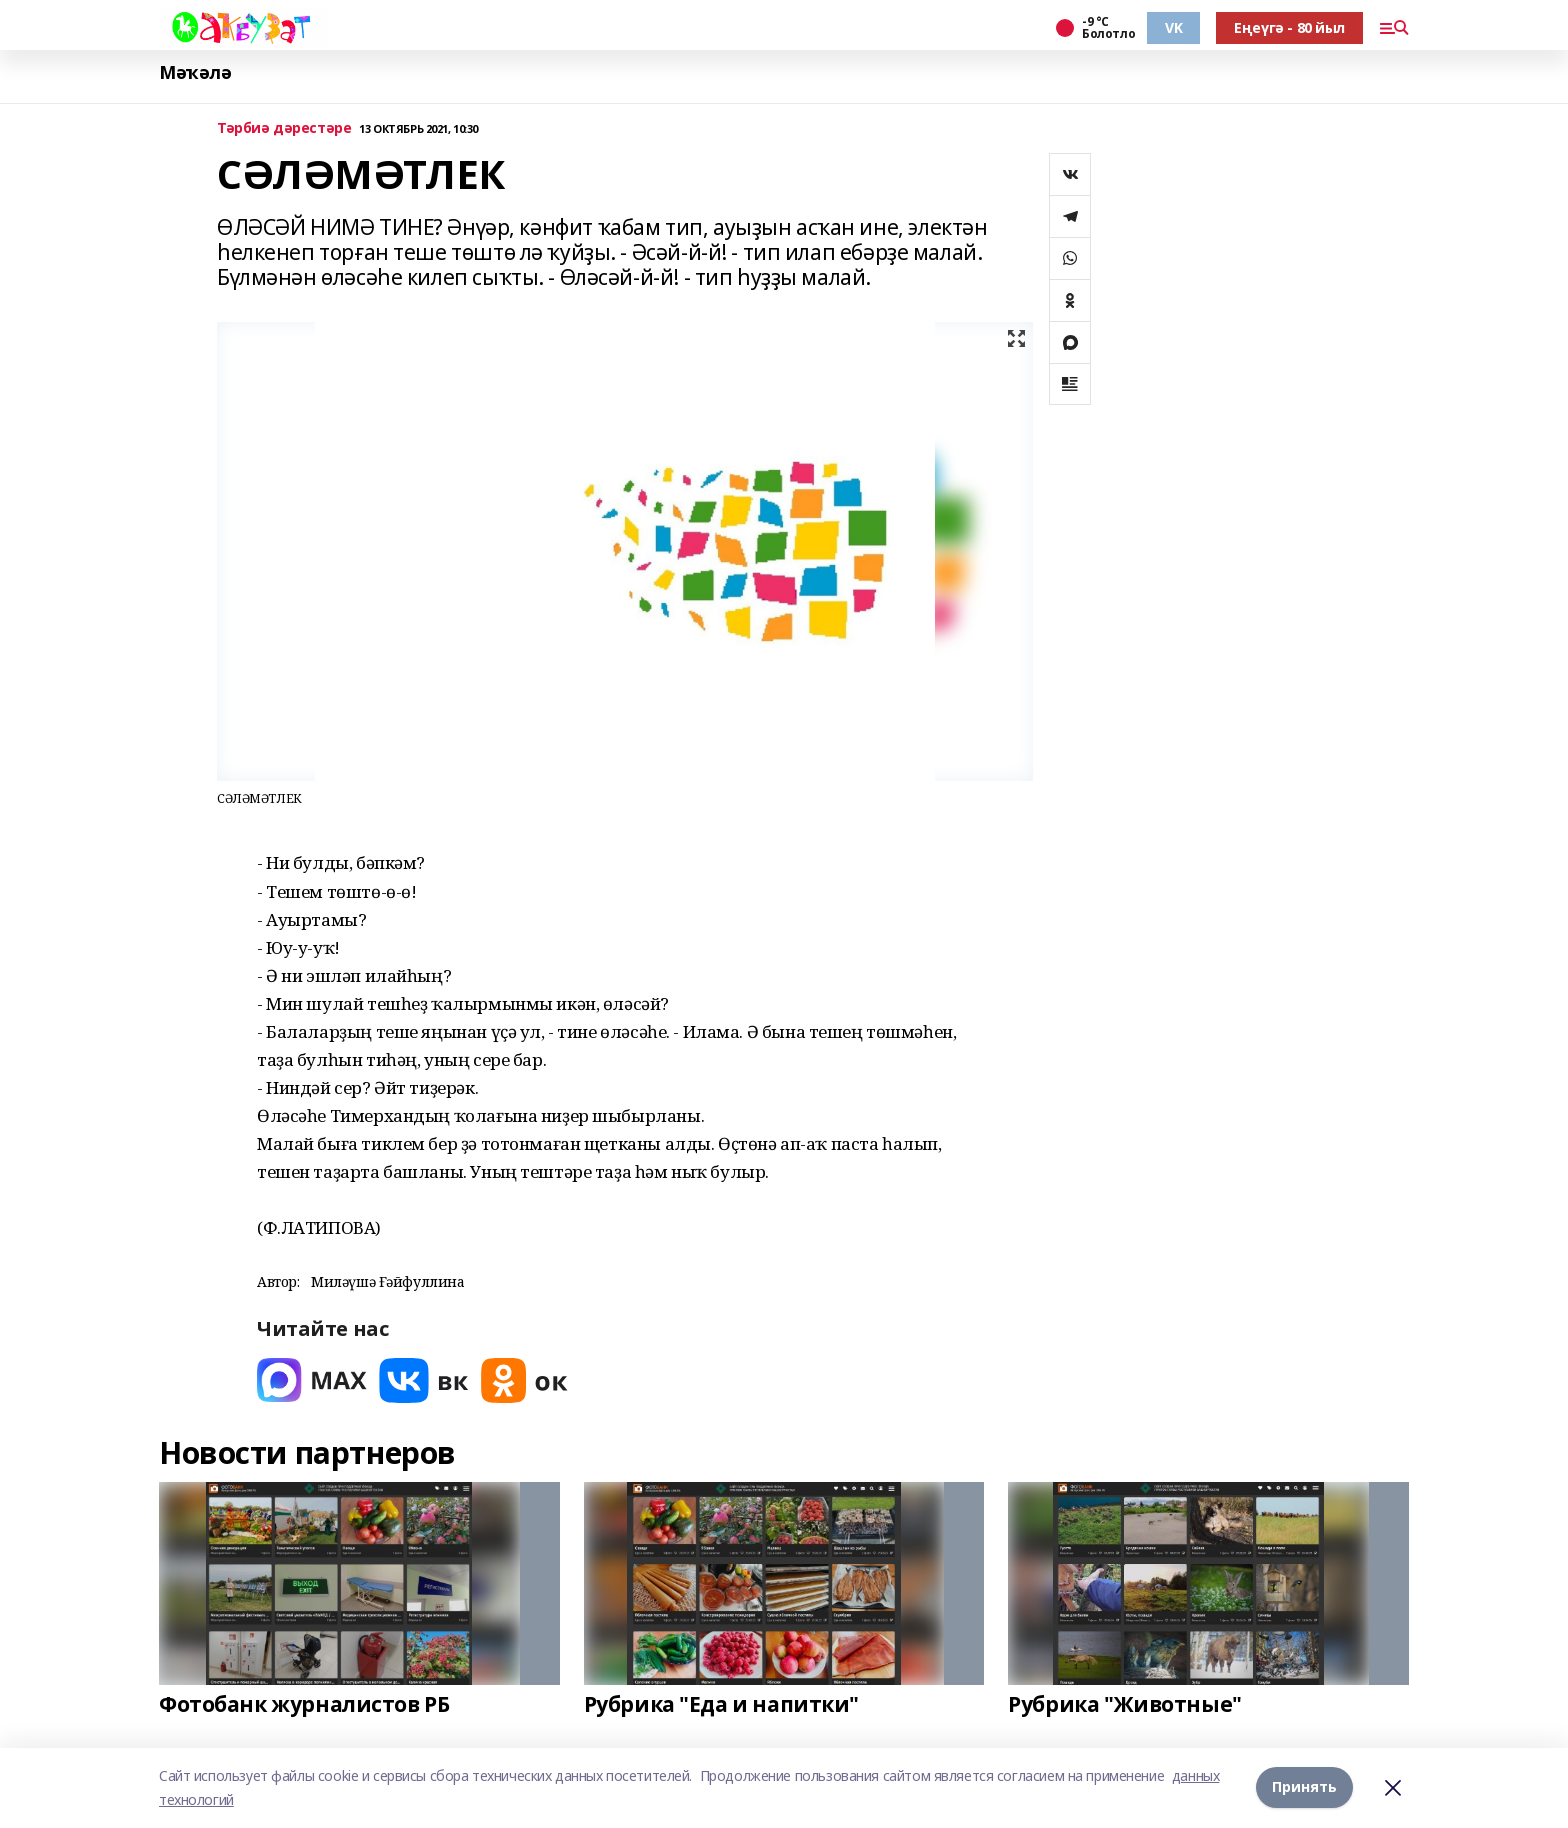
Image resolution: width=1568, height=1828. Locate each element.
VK (1173, 27)
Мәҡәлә (195, 72)
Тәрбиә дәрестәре (284, 128)
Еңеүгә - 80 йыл (1289, 27)
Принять (1304, 1787)
